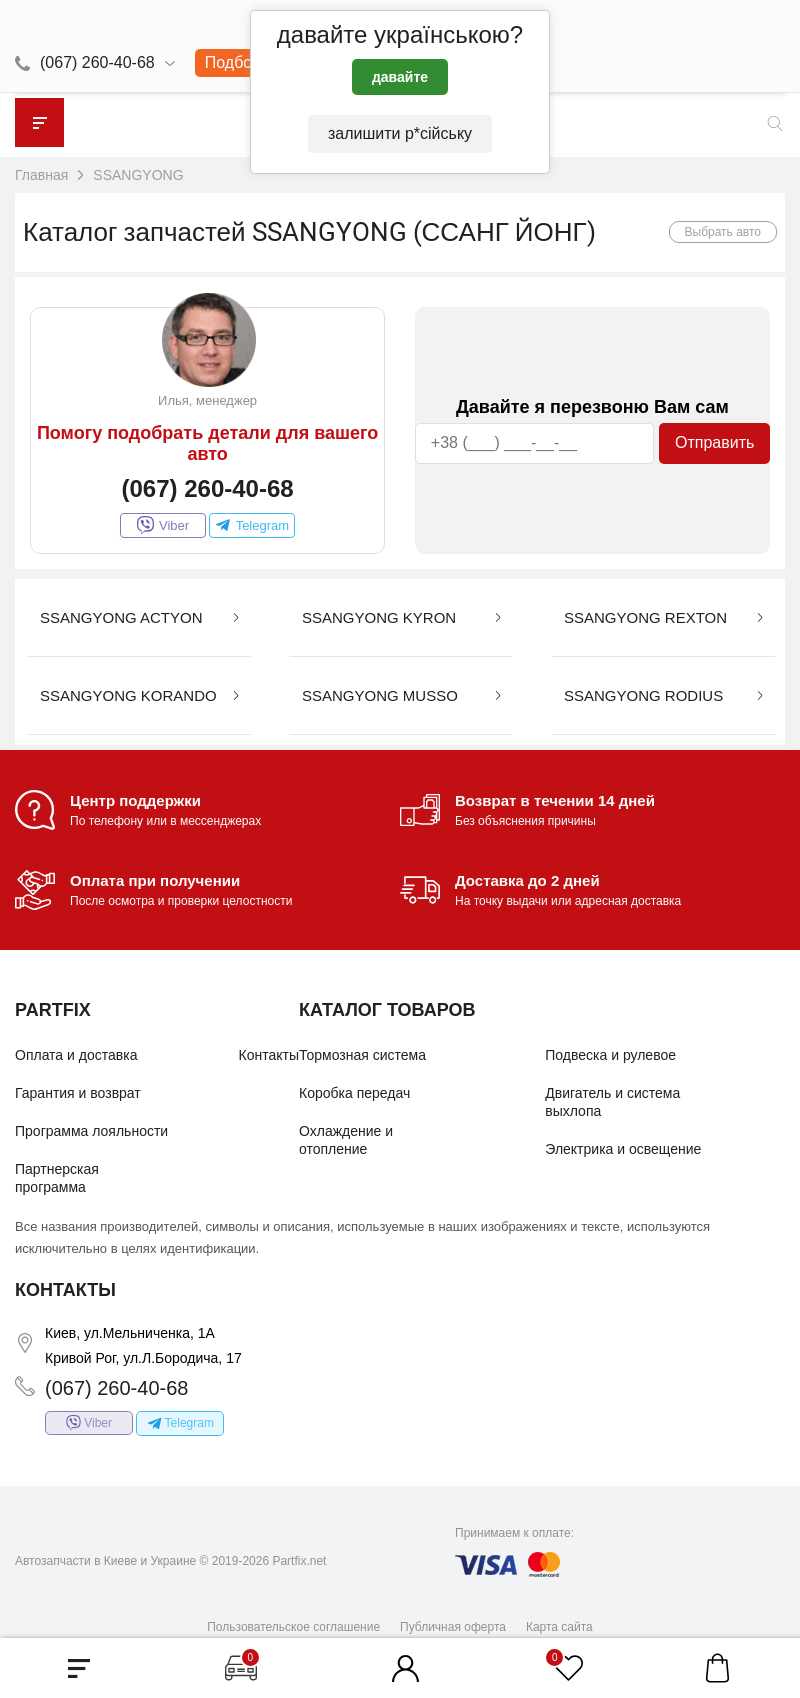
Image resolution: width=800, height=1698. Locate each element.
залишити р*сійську (400, 133)
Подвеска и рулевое (610, 1055)
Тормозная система (362, 1055)
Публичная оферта (453, 1626)
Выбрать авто (723, 232)
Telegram (252, 525)
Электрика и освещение (623, 1149)
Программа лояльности (91, 1131)
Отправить (714, 442)
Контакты (269, 1055)
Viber (163, 525)
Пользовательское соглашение (293, 1626)
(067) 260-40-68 (97, 62)
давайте (400, 77)
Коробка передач (354, 1093)
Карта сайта (559, 1626)
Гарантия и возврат (78, 1093)
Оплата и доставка (76, 1055)
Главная (41, 175)
